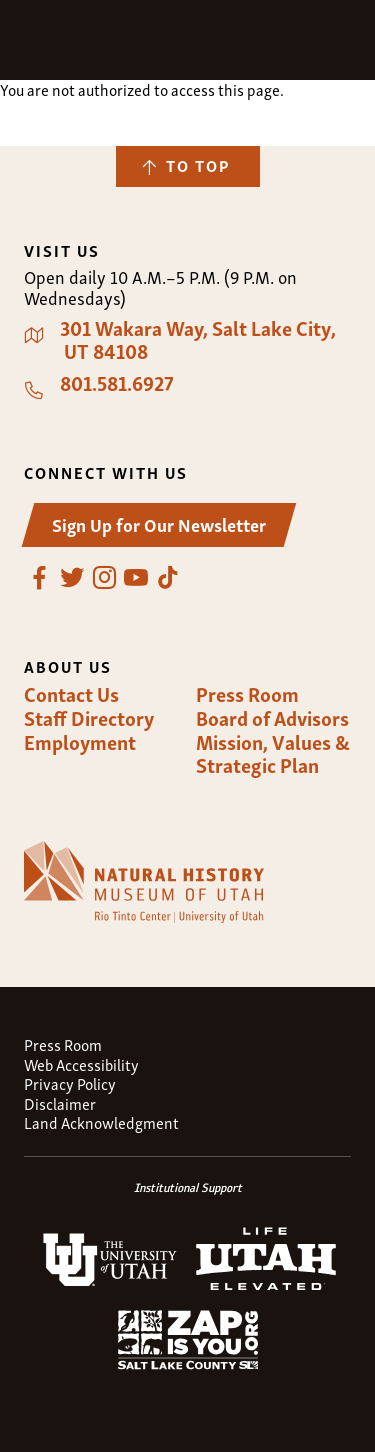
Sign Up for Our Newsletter (159, 523)
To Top (198, 165)
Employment (80, 742)
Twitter (72, 578)
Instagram (104, 578)
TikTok (168, 578)
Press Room (247, 694)
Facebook (40, 578)
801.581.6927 (117, 383)
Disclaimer (60, 1103)
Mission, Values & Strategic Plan (273, 753)
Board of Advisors (272, 718)
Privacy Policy (70, 1083)
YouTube (136, 578)
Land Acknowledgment (101, 1122)
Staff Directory (89, 718)
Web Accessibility (81, 1064)
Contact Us (71, 694)
